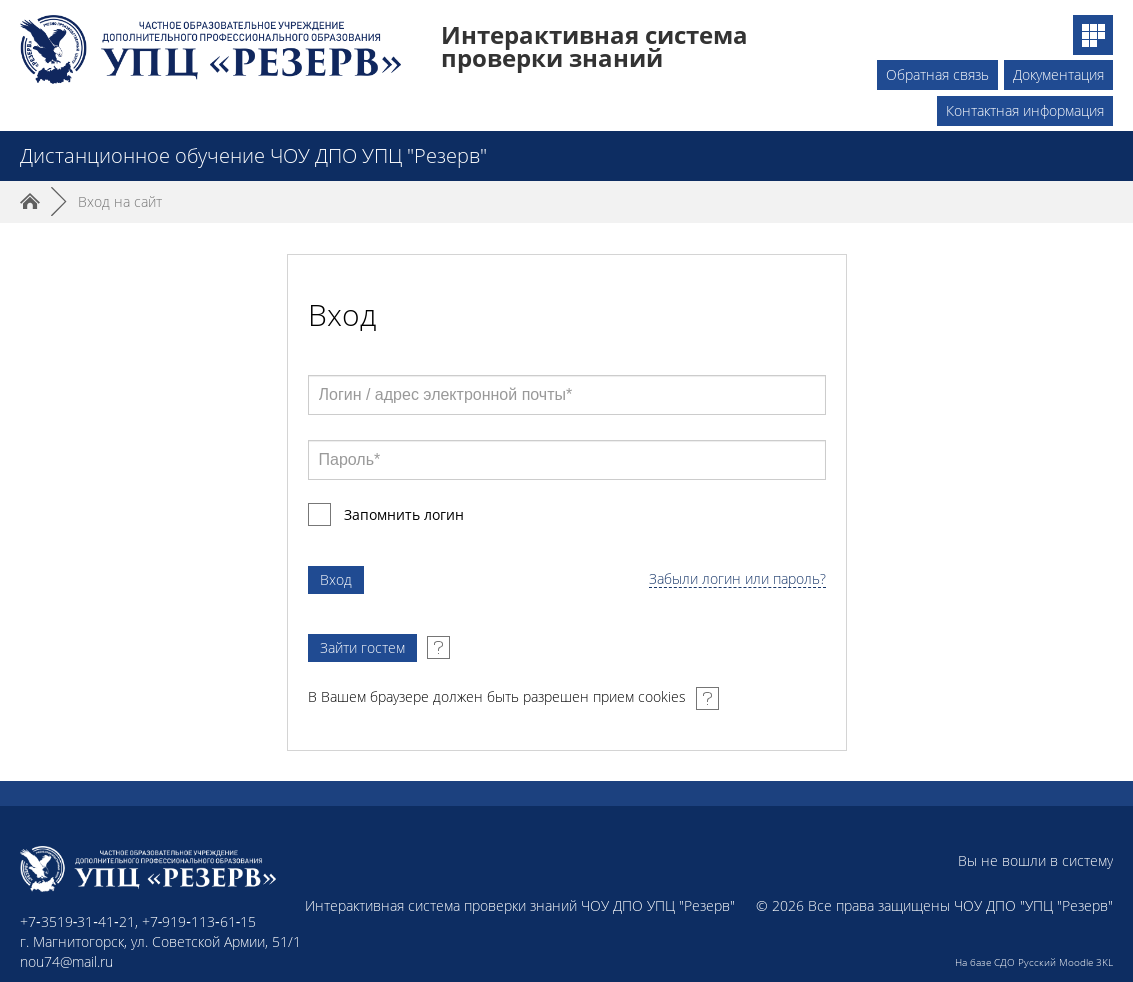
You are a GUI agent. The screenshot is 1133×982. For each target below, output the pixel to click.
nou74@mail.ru (66, 961)
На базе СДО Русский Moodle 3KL (1034, 962)
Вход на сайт (120, 201)
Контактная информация (1025, 110)
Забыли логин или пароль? (737, 579)
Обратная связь (937, 74)
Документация (1058, 74)
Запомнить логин (404, 514)
